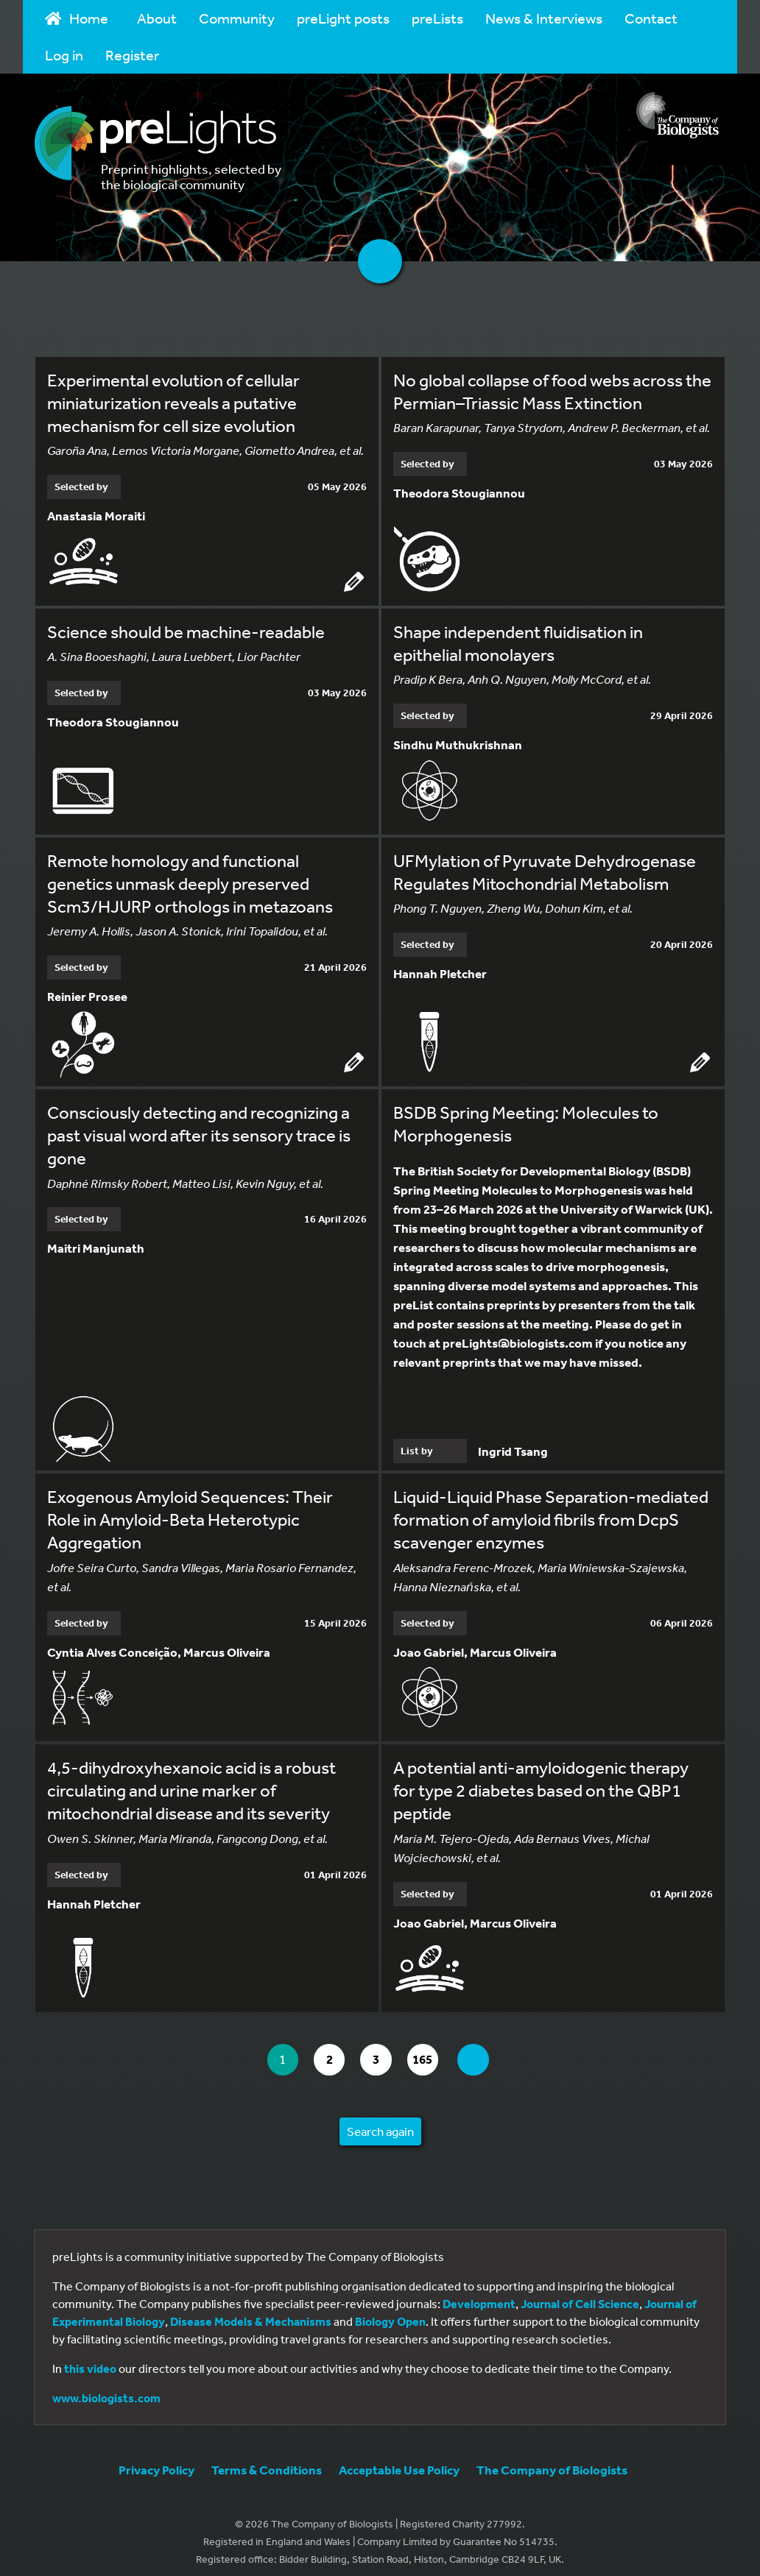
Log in (64, 54)
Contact (651, 18)
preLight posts (343, 18)
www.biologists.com (106, 2388)
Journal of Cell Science (580, 2294)
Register (132, 54)
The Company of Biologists (551, 2460)
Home (76, 18)
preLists (437, 18)
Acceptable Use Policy (399, 2460)
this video (90, 2359)
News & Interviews (543, 18)
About (157, 18)
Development (479, 2294)
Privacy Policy (156, 2460)
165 (431, 2050)
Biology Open (390, 2311)
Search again (380, 2121)
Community (237, 18)
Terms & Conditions (266, 2460)
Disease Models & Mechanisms (250, 2311)
